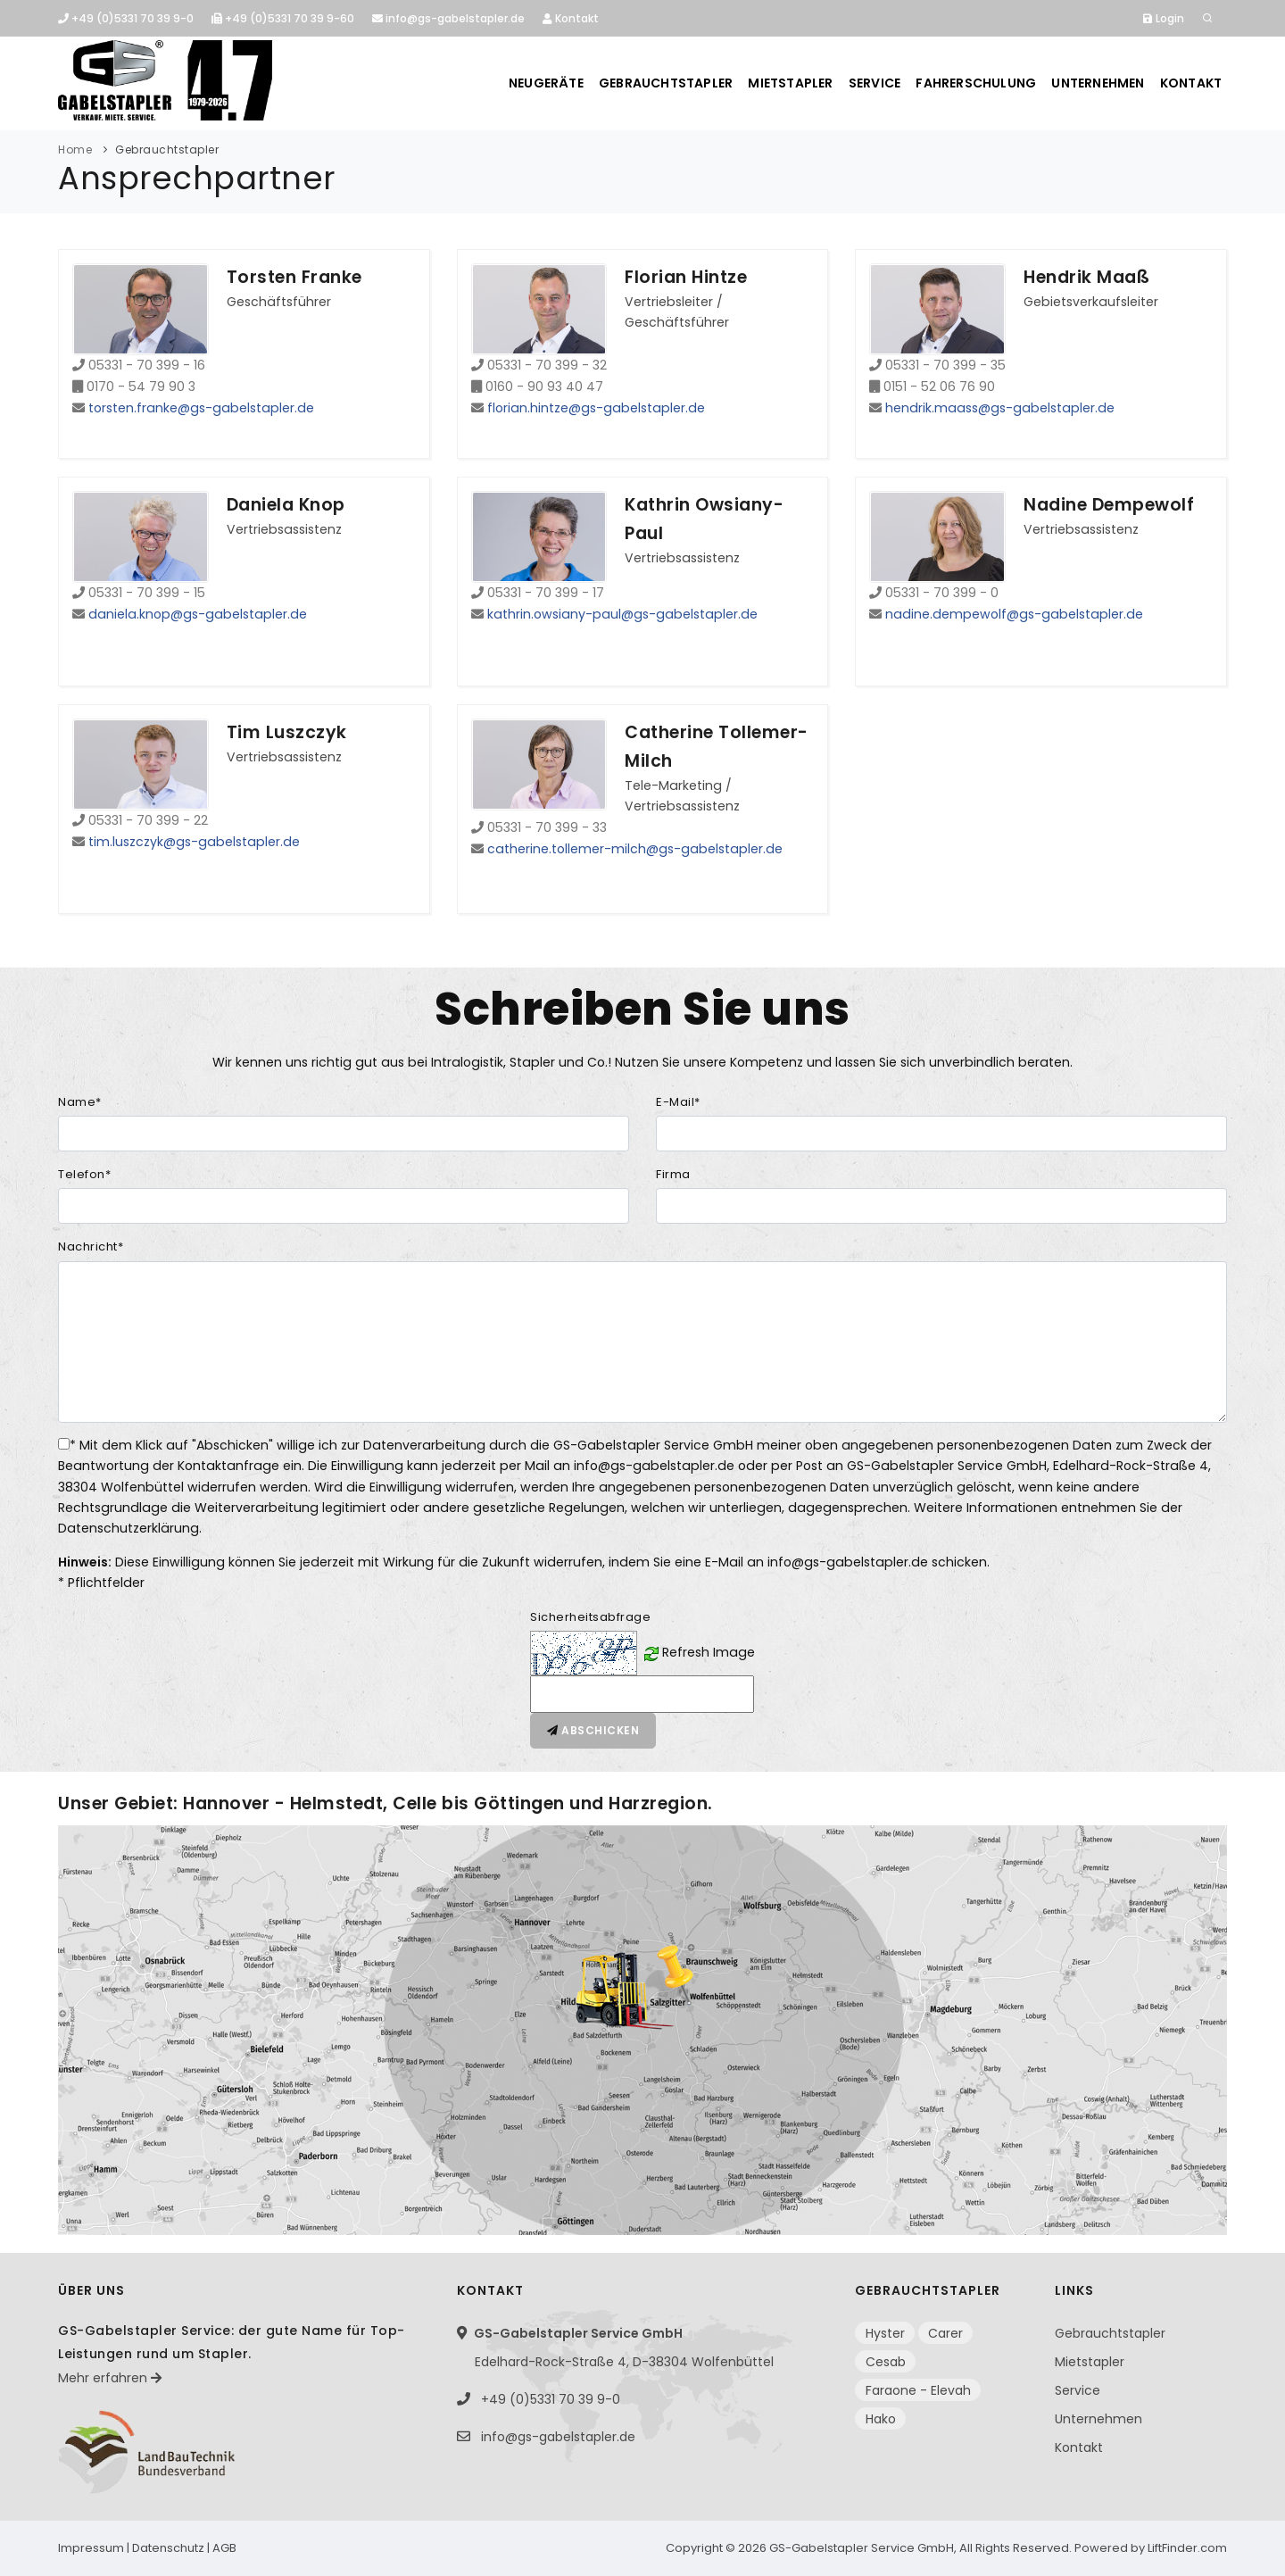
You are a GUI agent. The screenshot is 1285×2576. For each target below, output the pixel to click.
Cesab (886, 2362)
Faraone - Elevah (918, 2390)
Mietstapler (787, 83)
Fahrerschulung (975, 83)
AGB (224, 2547)
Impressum (91, 2547)
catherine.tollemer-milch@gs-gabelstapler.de (635, 849)
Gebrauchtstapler (662, 83)
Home (75, 149)
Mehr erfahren (110, 2378)
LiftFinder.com (1187, 2547)
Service (872, 83)
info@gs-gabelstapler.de (448, 18)
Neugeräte (541, 83)
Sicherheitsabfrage (590, 1616)
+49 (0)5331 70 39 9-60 (282, 18)
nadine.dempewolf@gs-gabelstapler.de (1014, 614)
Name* (80, 1101)
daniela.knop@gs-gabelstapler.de (197, 614)
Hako (881, 2419)
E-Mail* (678, 1101)
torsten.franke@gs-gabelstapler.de (201, 408)
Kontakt (571, 18)
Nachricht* (90, 1246)
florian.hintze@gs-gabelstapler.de (596, 408)
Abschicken (593, 1730)
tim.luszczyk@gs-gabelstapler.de (194, 842)
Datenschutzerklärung (128, 1528)
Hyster (885, 2333)
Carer (945, 2333)
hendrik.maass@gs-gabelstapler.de (1000, 408)
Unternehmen (1096, 83)
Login (1163, 18)
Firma (673, 1174)
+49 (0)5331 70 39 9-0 (126, 18)
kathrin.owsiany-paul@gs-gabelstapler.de (622, 614)
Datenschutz (168, 2547)
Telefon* (84, 1174)
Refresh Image (708, 1652)
